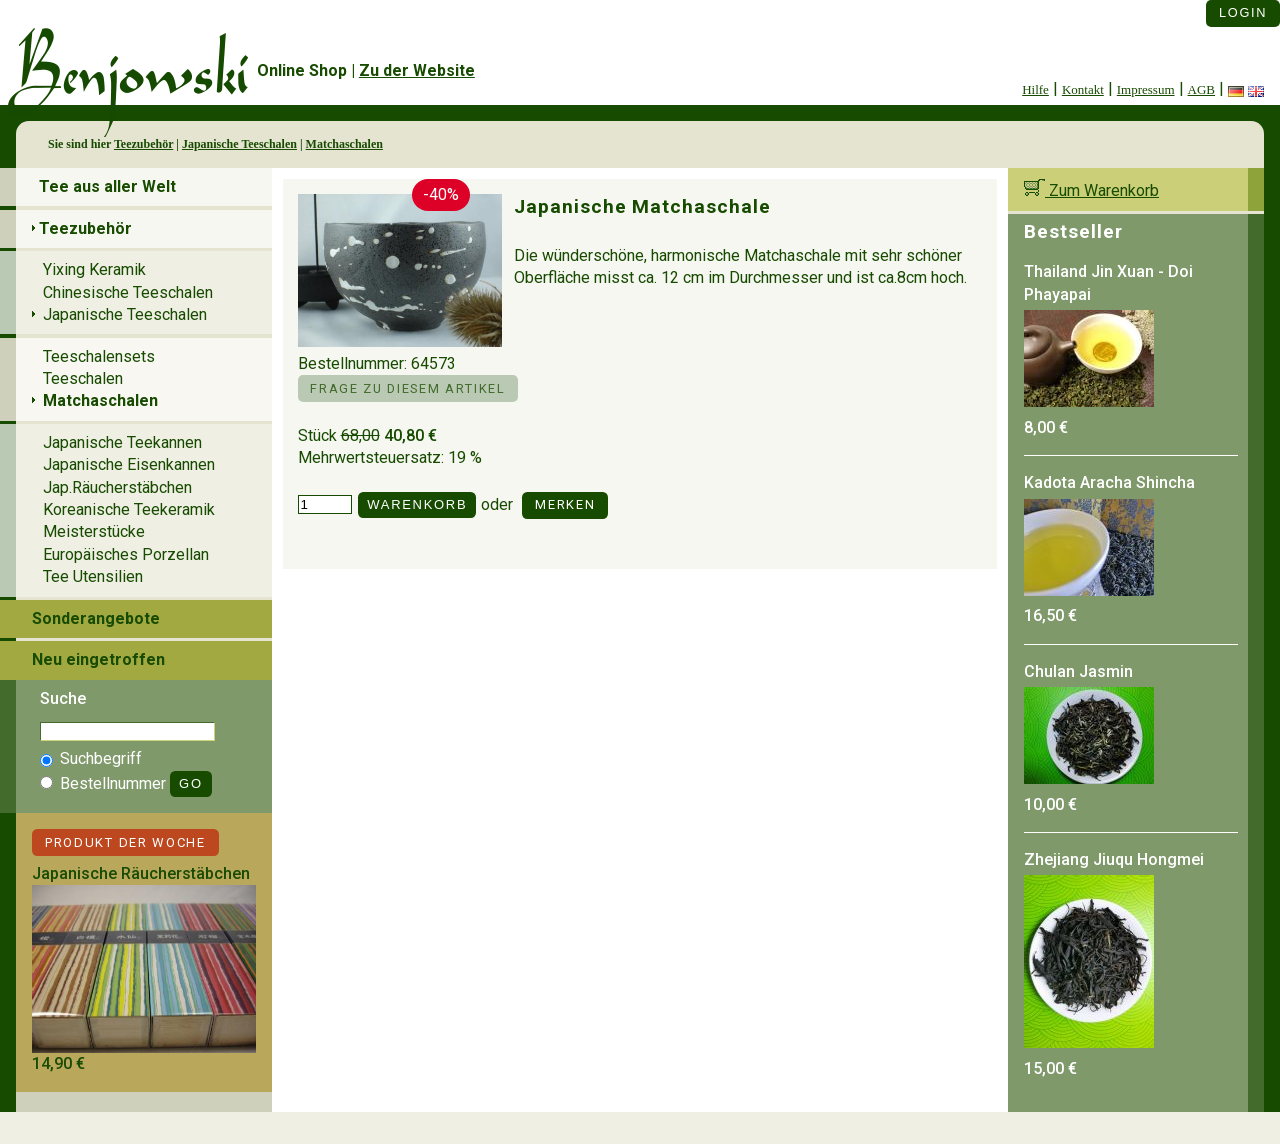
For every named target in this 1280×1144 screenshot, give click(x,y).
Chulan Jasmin (1078, 671)
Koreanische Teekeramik (129, 509)
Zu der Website (417, 70)
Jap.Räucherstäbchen (117, 487)
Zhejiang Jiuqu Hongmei (1114, 859)
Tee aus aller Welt (107, 186)
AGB (1201, 89)
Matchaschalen (344, 144)
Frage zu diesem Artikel (407, 388)
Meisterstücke (94, 531)
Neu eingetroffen (98, 659)
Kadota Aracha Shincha (1109, 482)
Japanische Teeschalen (239, 144)
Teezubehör (143, 144)
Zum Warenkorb (1091, 190)
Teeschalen (83, 378)
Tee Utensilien (93, 576)
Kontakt (1083, 89)
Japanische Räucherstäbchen (141, 873)
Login (1243, 12)
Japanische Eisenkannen (129, 464)
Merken (565, 504)
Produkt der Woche (125, 842)
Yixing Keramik (94, 269)
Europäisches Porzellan (126, 554)
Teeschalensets (99, 356)
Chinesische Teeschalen (128, 292)
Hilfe (1035, 89)
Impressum (1146, 89)
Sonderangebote (96, 618)
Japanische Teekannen (122, 442)
